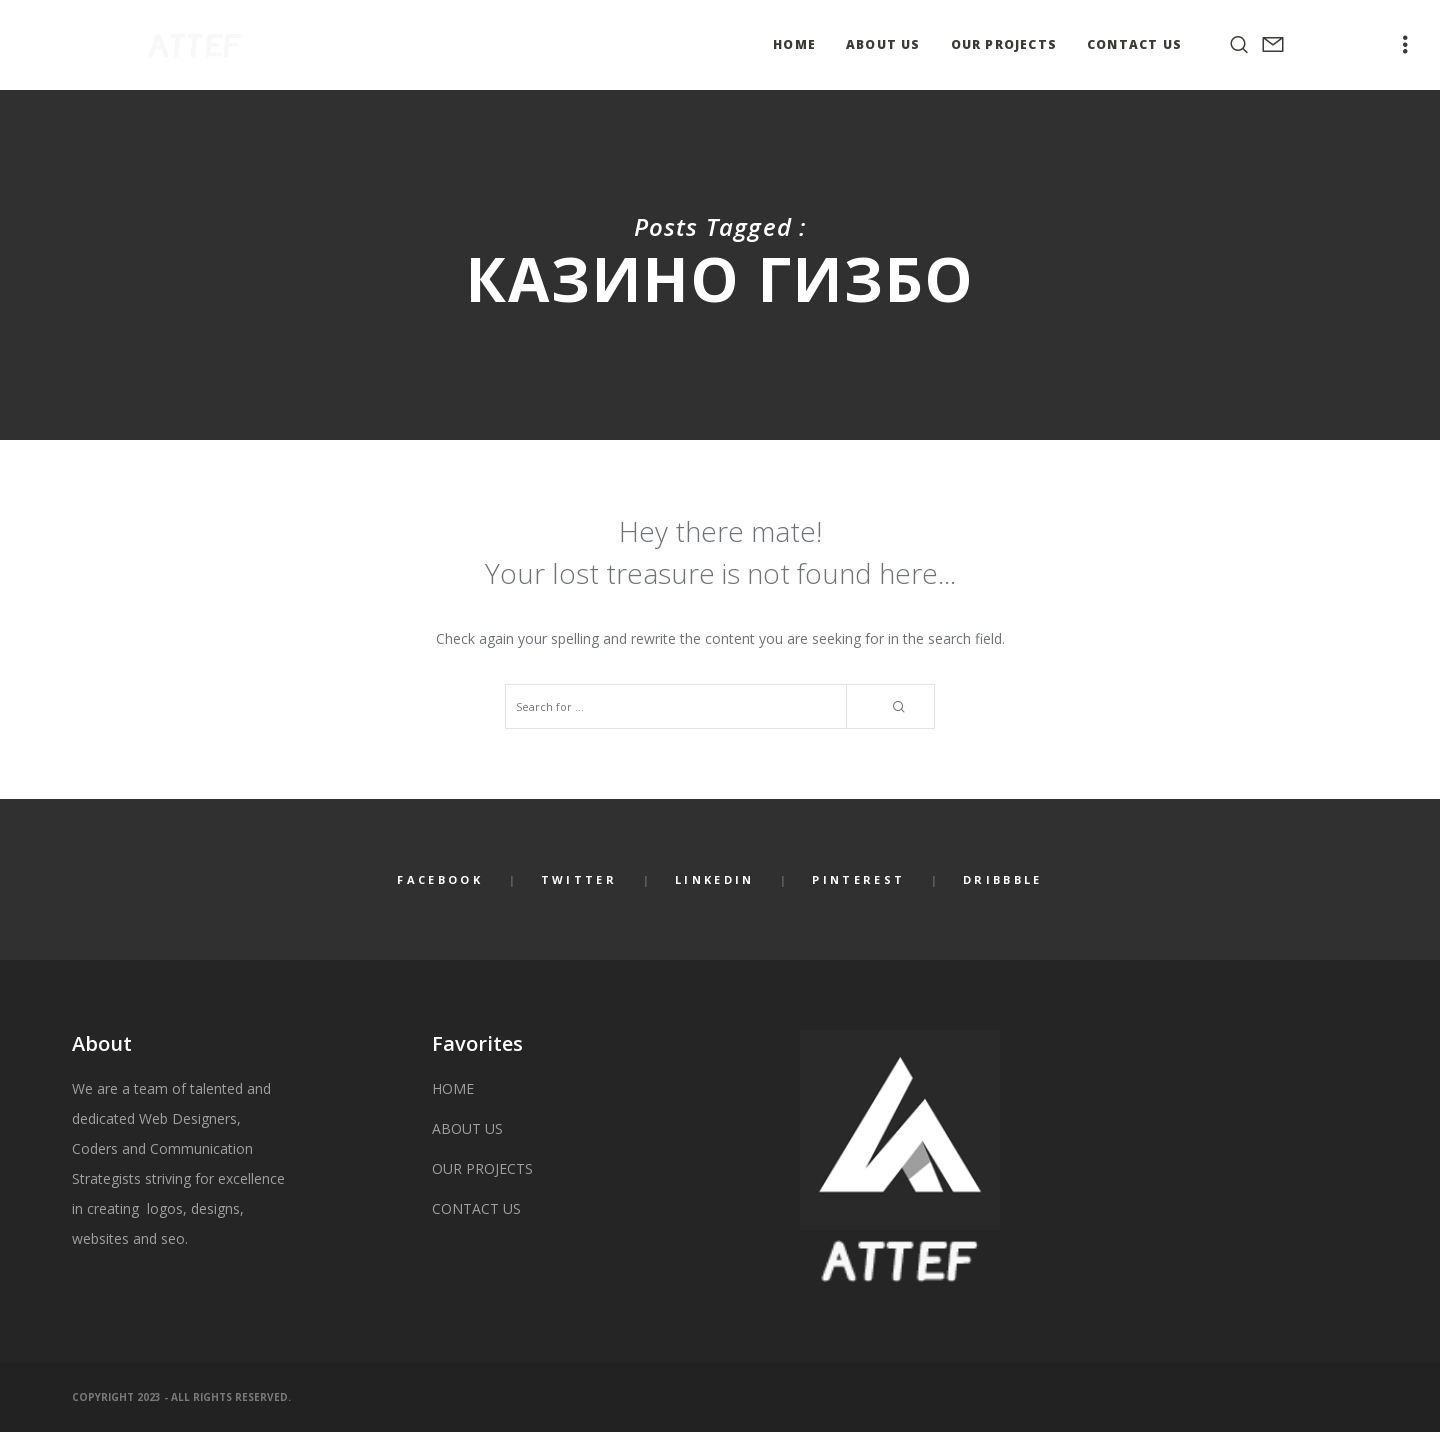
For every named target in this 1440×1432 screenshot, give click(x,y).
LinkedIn (714, 879)
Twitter (579, 879)
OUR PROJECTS (482, 1168)
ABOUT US (467, 1128)
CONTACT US (476, 1208)
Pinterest (858, 879)
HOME (453, 1088)
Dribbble (1002, 879)
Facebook (439, 879)
